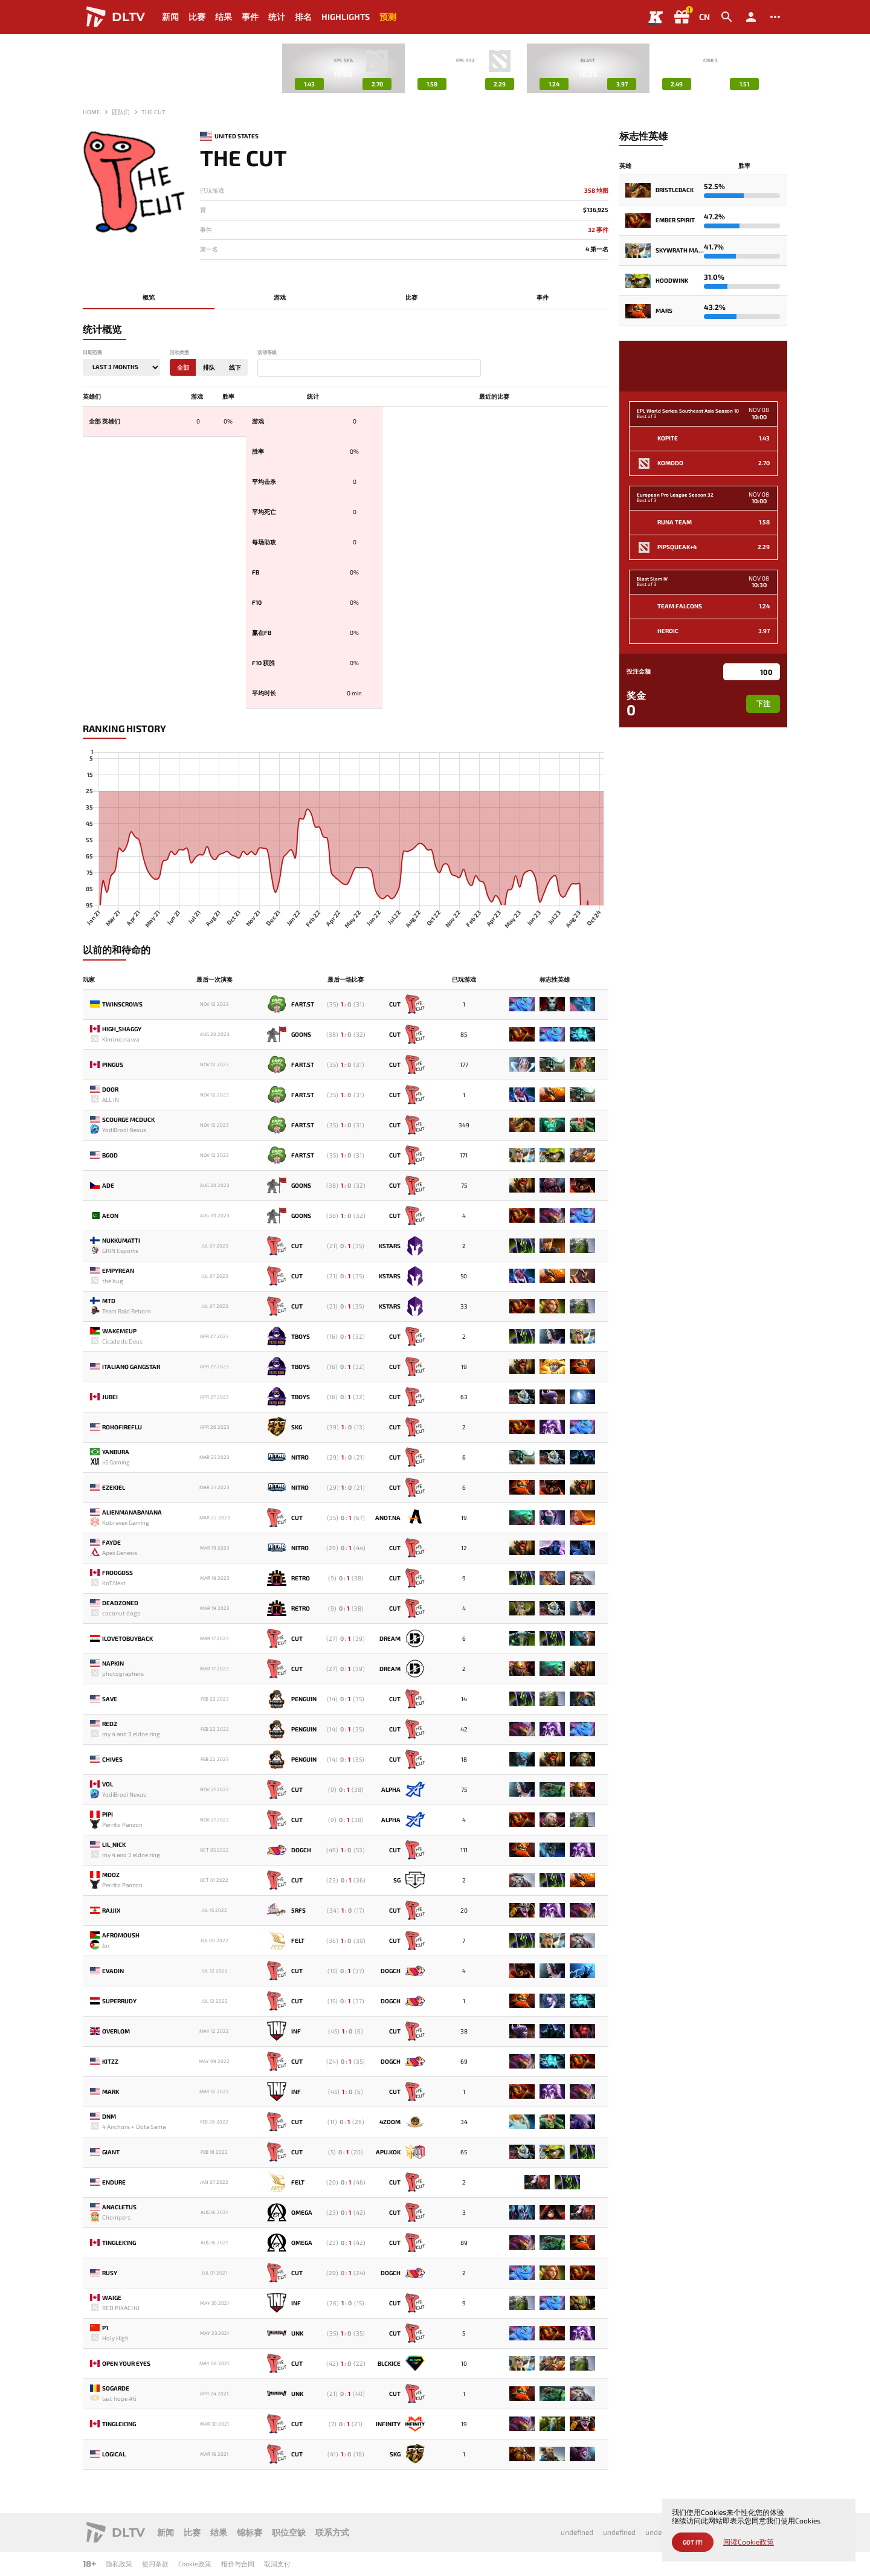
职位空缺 (289, 2532)
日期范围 (92, 352)
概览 (149, 297)
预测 (387, 16)
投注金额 (639, 671)
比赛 (196, 16)
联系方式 (332, 2532)
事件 (250, 16)
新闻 (170, 16)
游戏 (280, 297)
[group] (343, 68)
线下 (235, 367)
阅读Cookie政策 (748, 2542)
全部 (183, 367)
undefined (577, 2532)
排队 (209, 367)
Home (91, 111)
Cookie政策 (194, 2564)
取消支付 (277, 2564)
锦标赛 (249, 2532)
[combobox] (369, 368)
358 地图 (596, 190)
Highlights (345, 16)
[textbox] (263, 368)
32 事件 (598, 230)
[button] (778, 68)
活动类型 (179, 352)
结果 (223, 16)
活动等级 (267, 352)
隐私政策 (119, 2564)
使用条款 (155, 2564)
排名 (303, 16)
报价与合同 (237, 2564)
